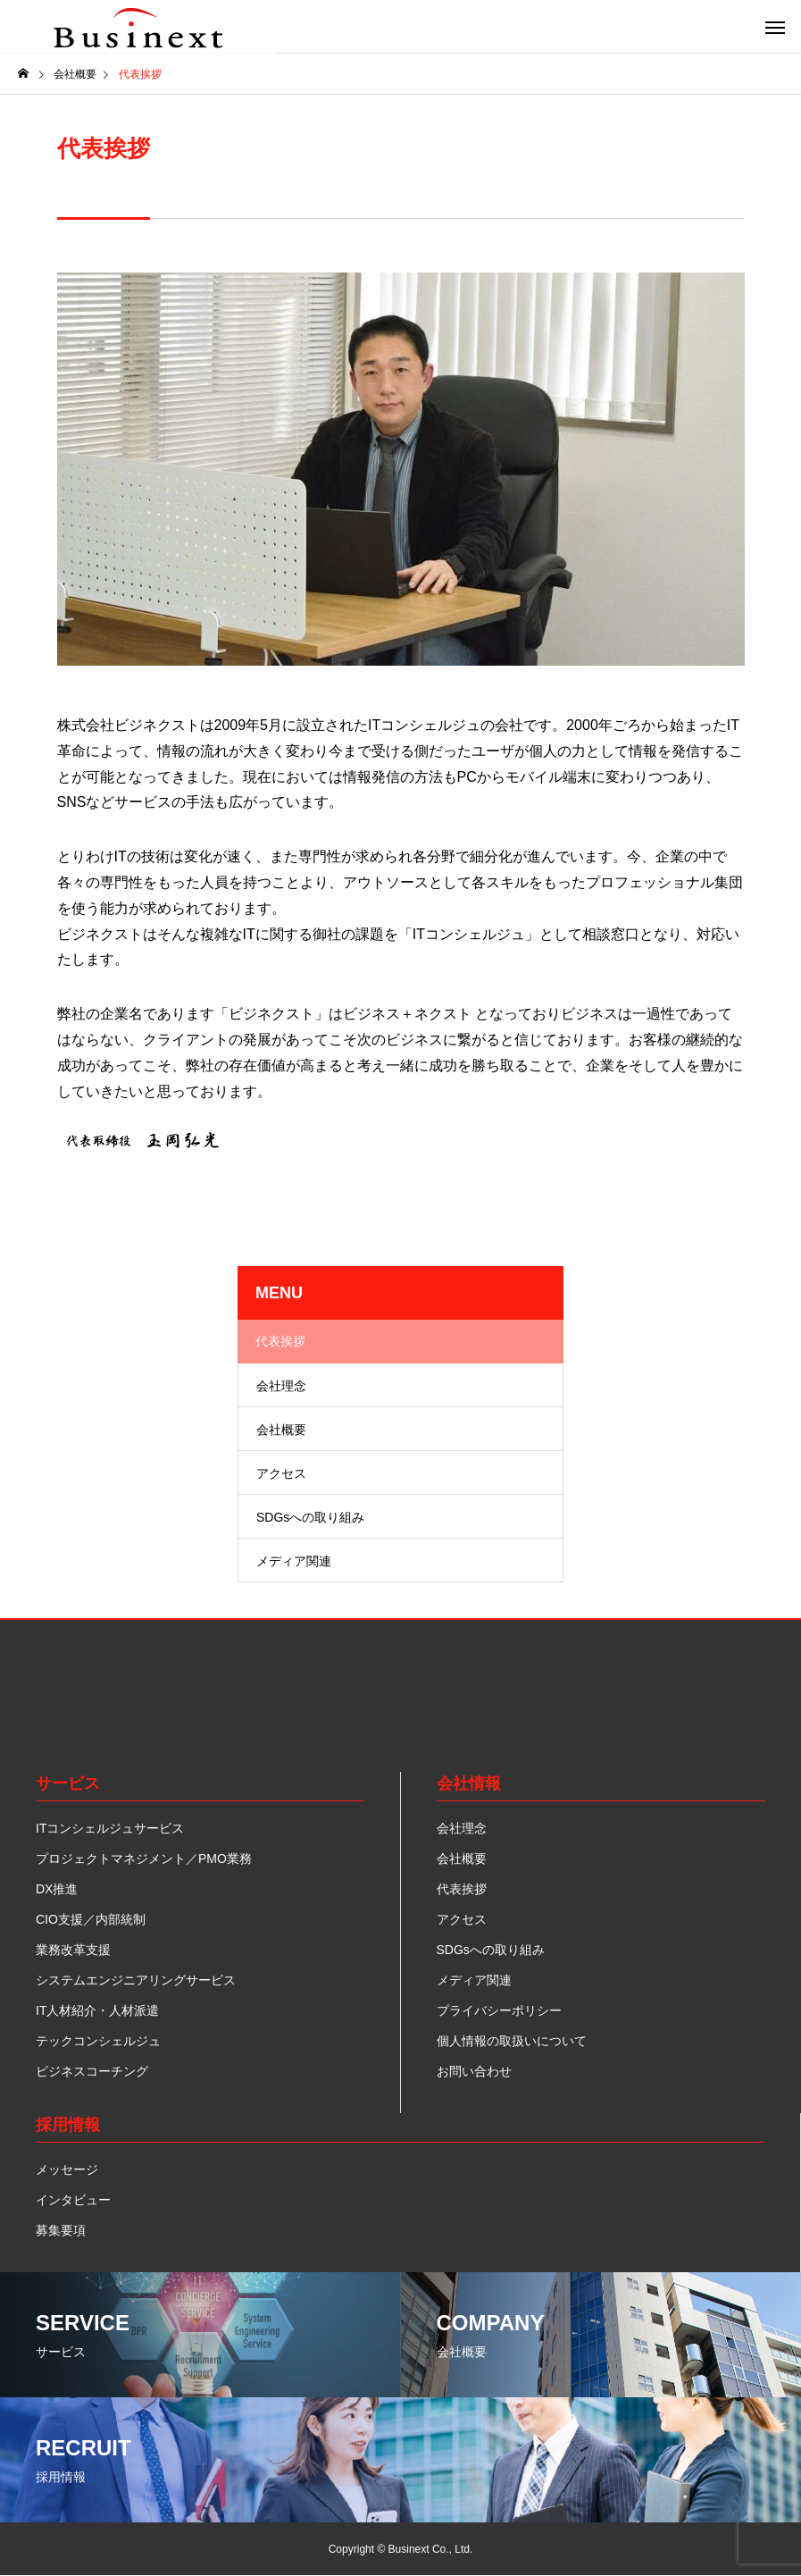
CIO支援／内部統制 (91, 1919)
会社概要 (281, 1429)
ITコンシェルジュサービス (110, 1828)
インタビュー (73, 2200)
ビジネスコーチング (92, 2071)
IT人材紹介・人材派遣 (97, 2010)
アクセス (281, 1473)
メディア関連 (293, 1561)
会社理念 (281, 1386)
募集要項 (61, 2230)
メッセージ (67, 2169)
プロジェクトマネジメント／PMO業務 (144, 1858)
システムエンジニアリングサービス (136, 1980)
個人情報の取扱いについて (512, 2041)
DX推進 (57, 1889)
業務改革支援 (73, 1949)
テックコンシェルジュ (98, 2041)
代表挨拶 (280, 1341)
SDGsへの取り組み (310, 1517)
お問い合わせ (474, 2071)
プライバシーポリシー (499, 2010)
